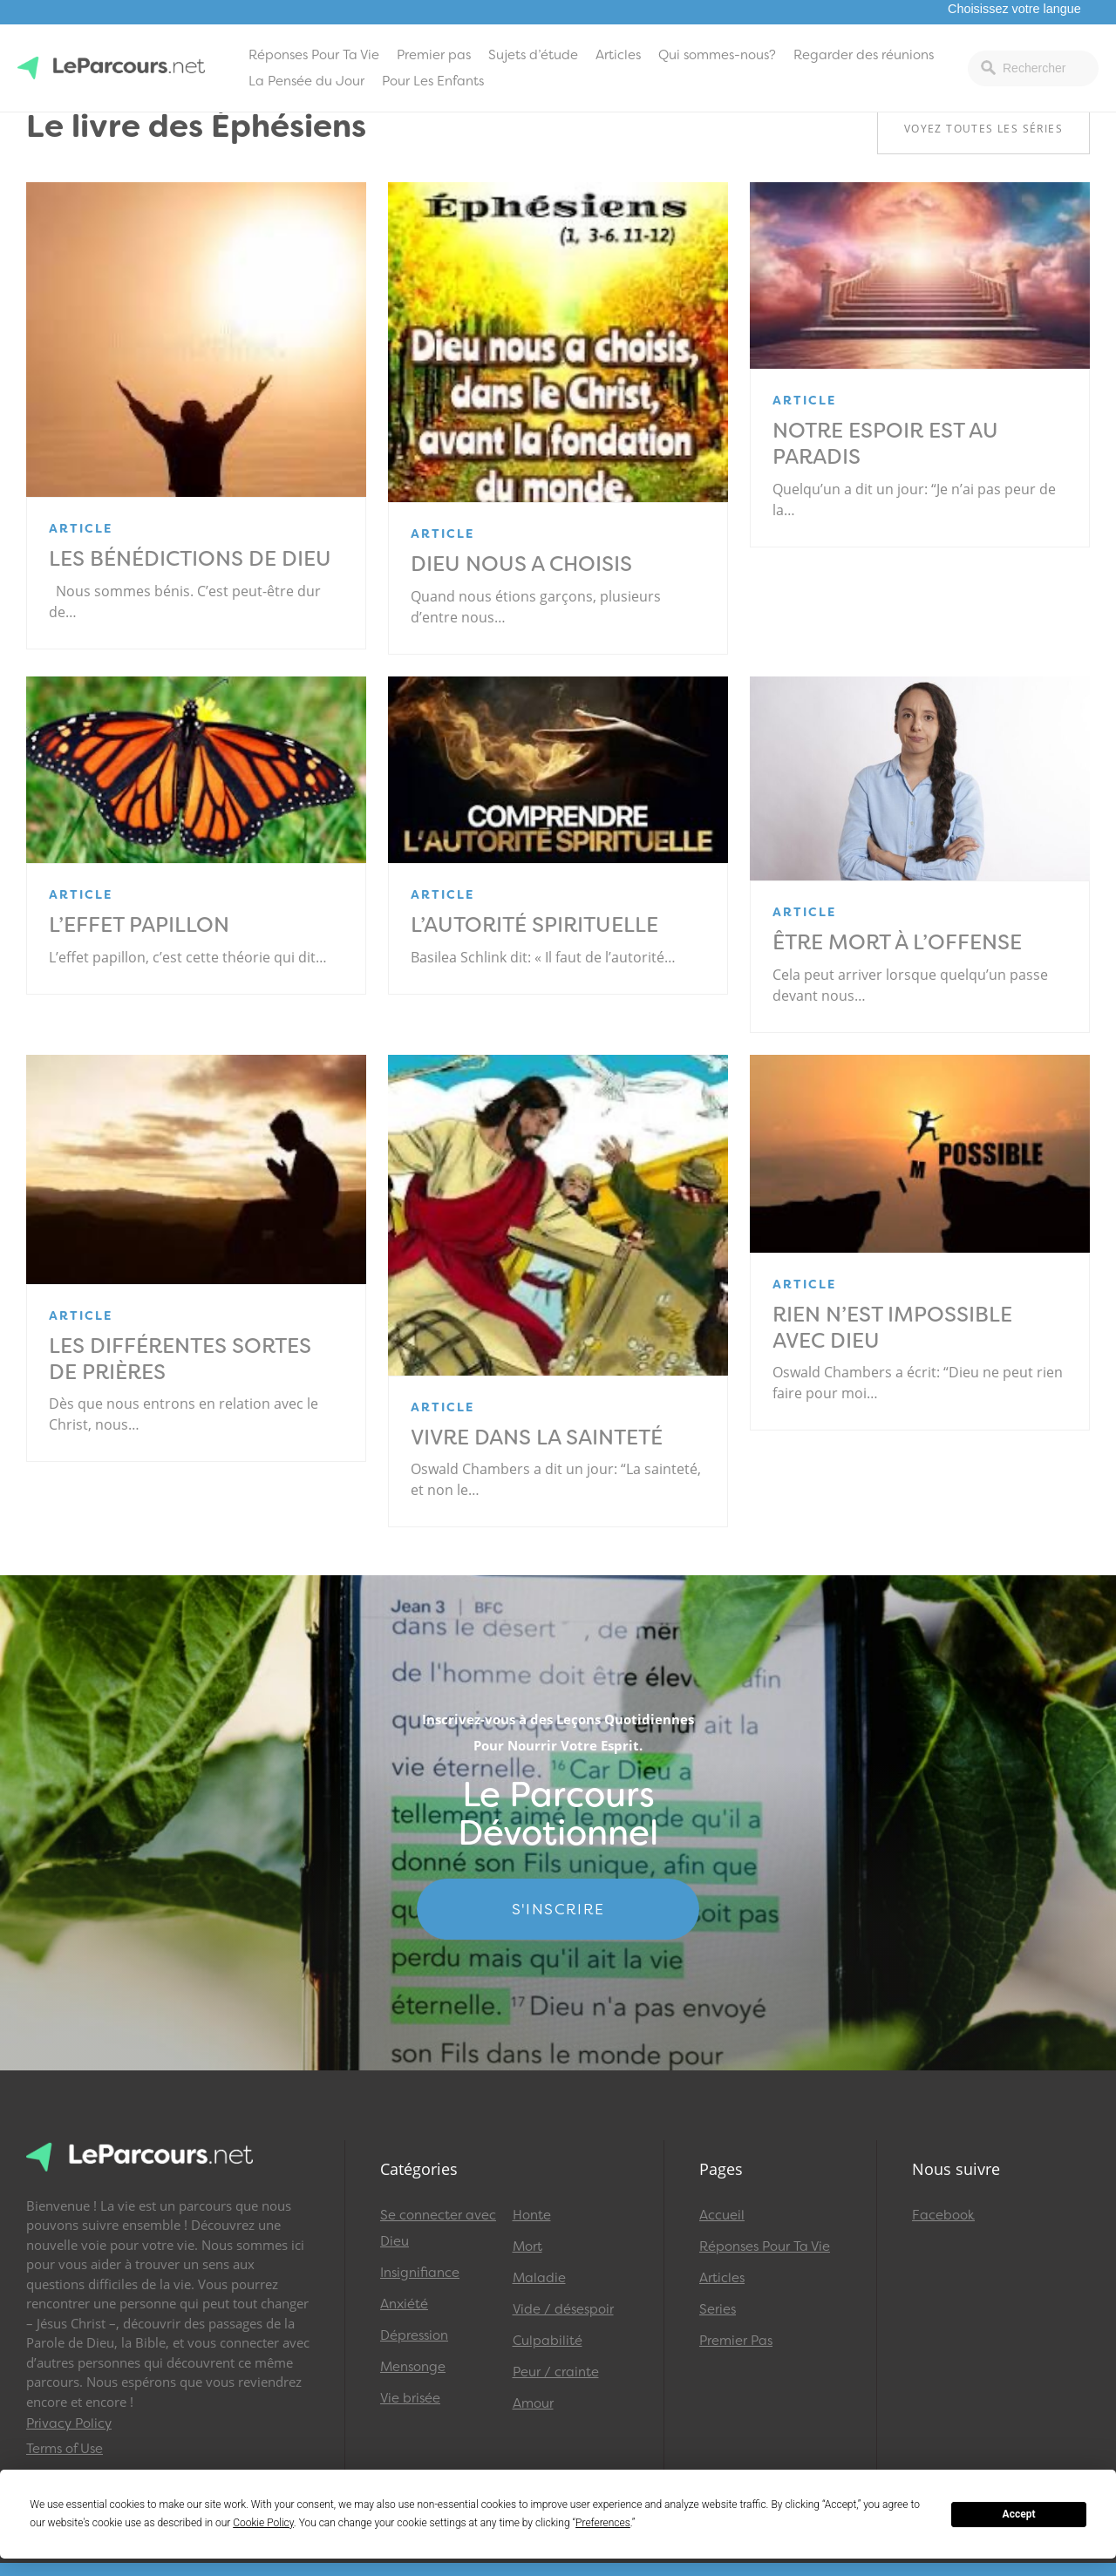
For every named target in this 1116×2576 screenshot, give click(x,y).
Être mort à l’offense (897, 942)
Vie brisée (410, 2398)
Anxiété (404, 2304)
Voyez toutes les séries (983, 128)
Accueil (722, 2215)
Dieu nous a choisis (521, 564)
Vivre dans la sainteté (537, 1437)
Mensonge (413, 2366)
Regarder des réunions (863, 55)
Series (717, 2309)
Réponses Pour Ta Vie (313, 55)
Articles (618, 55)
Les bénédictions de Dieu (190, 559)
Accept (1019, 2514)
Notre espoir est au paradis (885, 444)
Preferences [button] (602, 2523)
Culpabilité (547, 2340)
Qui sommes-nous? (717, 55)
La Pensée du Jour (306, 81)
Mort (527, 2246)
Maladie (539, 2278)
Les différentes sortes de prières (180, 1359)
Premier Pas (735, 2340)
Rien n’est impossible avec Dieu (892, 1328)
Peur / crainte (556, 2372)
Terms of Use (64, 2448)
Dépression (414, 2335)
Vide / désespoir (563, 2309)
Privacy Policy (69, 2423)
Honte (532, 2215)
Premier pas (434, 55)
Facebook (943, 2215)
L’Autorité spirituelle (534, 925)
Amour (533, 2403)
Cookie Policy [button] (263, 2523)
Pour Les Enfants (433, 81)
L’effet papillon (139, 925)
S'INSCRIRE (558, 1909)
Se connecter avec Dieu (438, 2228)
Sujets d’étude (533, 55)
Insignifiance (419, 2272)
